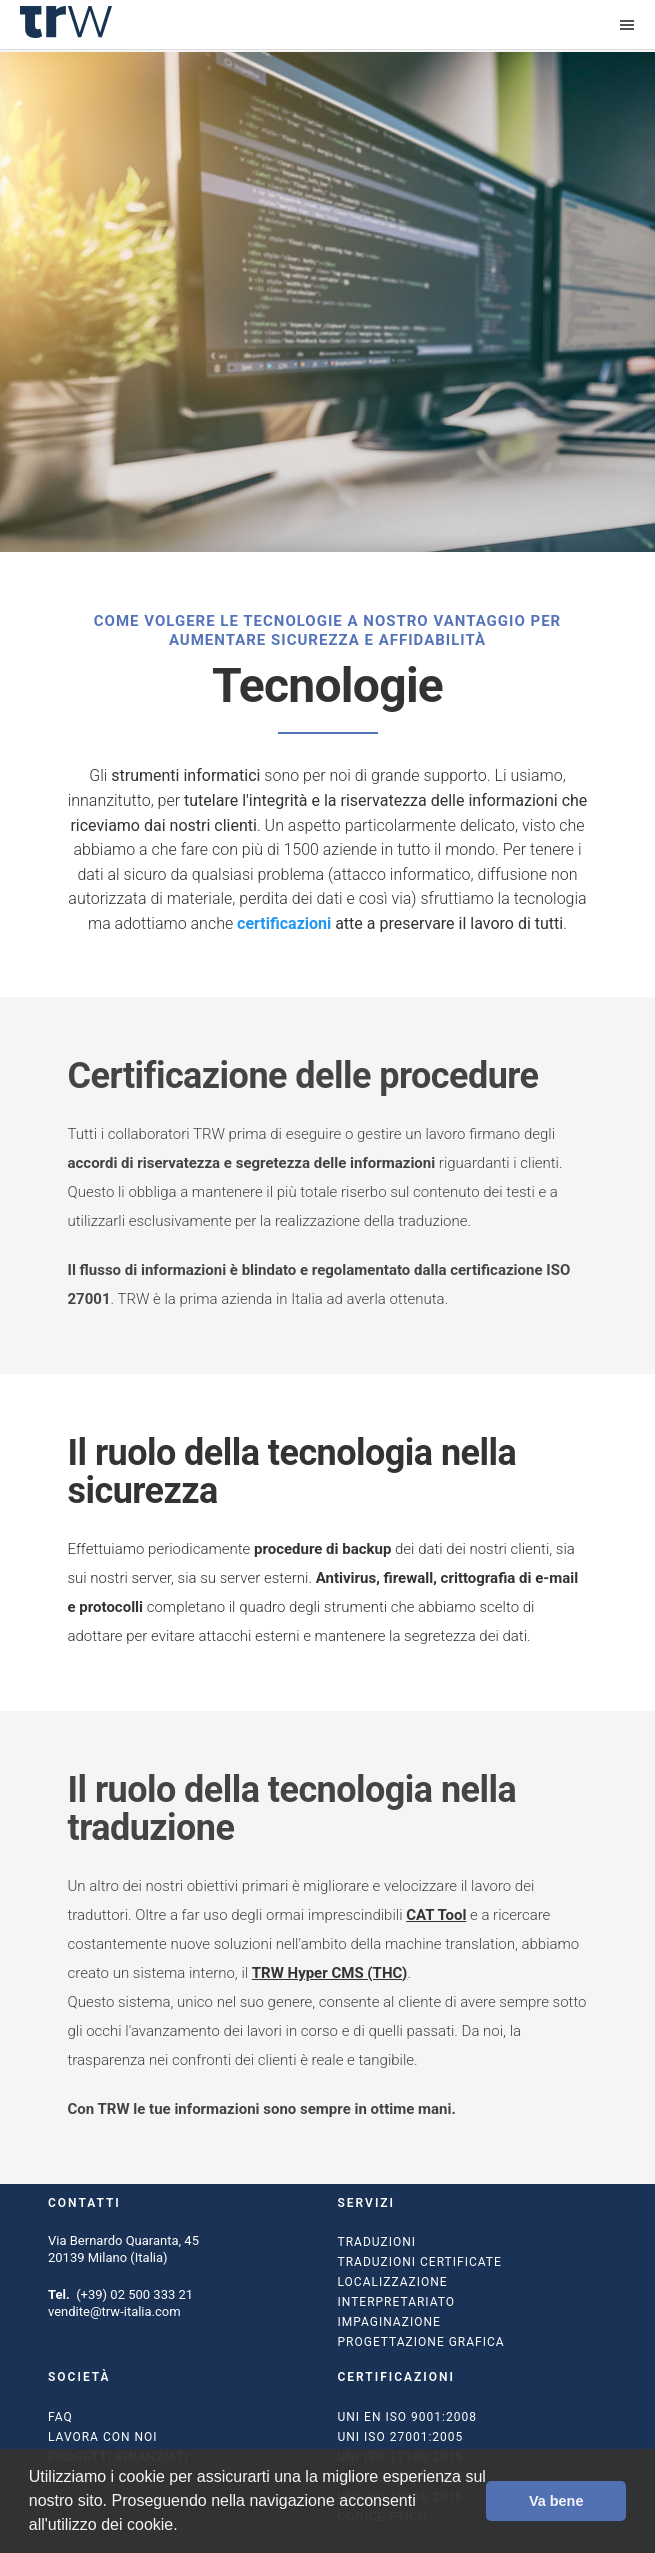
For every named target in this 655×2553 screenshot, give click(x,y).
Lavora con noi (103, 2437)
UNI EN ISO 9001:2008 (407, 2417)
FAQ (60, 2417)
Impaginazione (389, 2322)
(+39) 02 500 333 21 (134, 2294)
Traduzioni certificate (420, 2262)
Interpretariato (397, 2302)
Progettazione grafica (421, 2342)
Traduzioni (377, 2242)
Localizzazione (393, 2282)
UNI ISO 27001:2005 (401, 2437)
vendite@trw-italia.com (114, 2311)
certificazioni (284, 923)
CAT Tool (436, 1915)
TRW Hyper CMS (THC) (330, 1973)
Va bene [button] (556, 2501)
